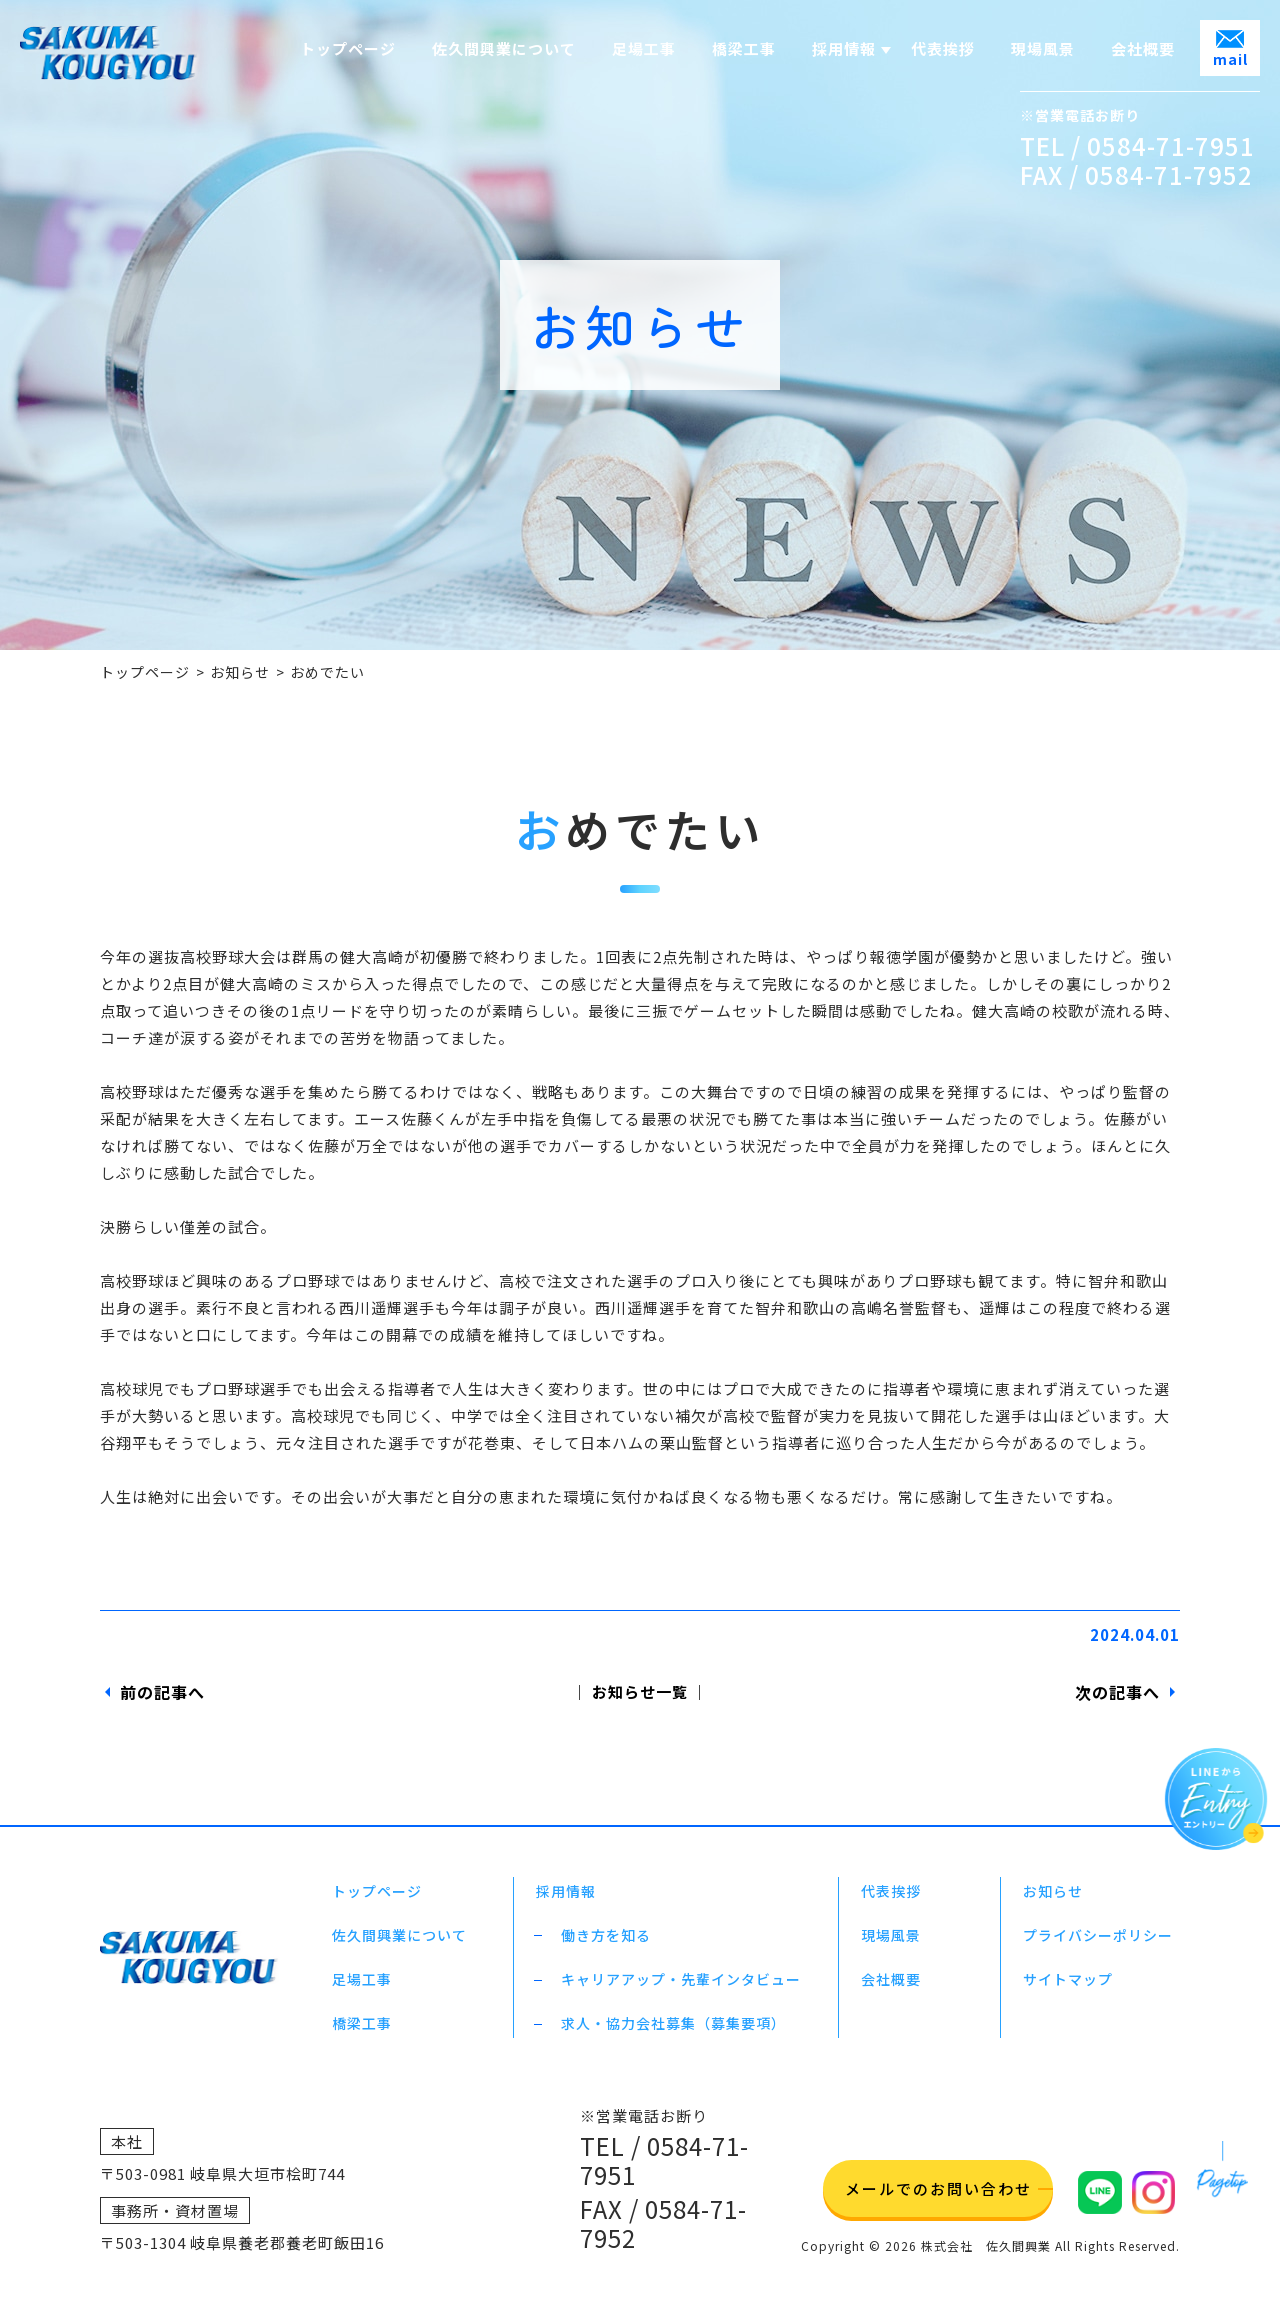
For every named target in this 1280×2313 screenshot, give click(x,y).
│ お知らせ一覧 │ (640, 1691)
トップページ (145, 672)
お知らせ (240, 672)
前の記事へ (162, 1692)
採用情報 (844, 48)
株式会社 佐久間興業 (986, 2245)
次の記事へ (1117, 1692)
